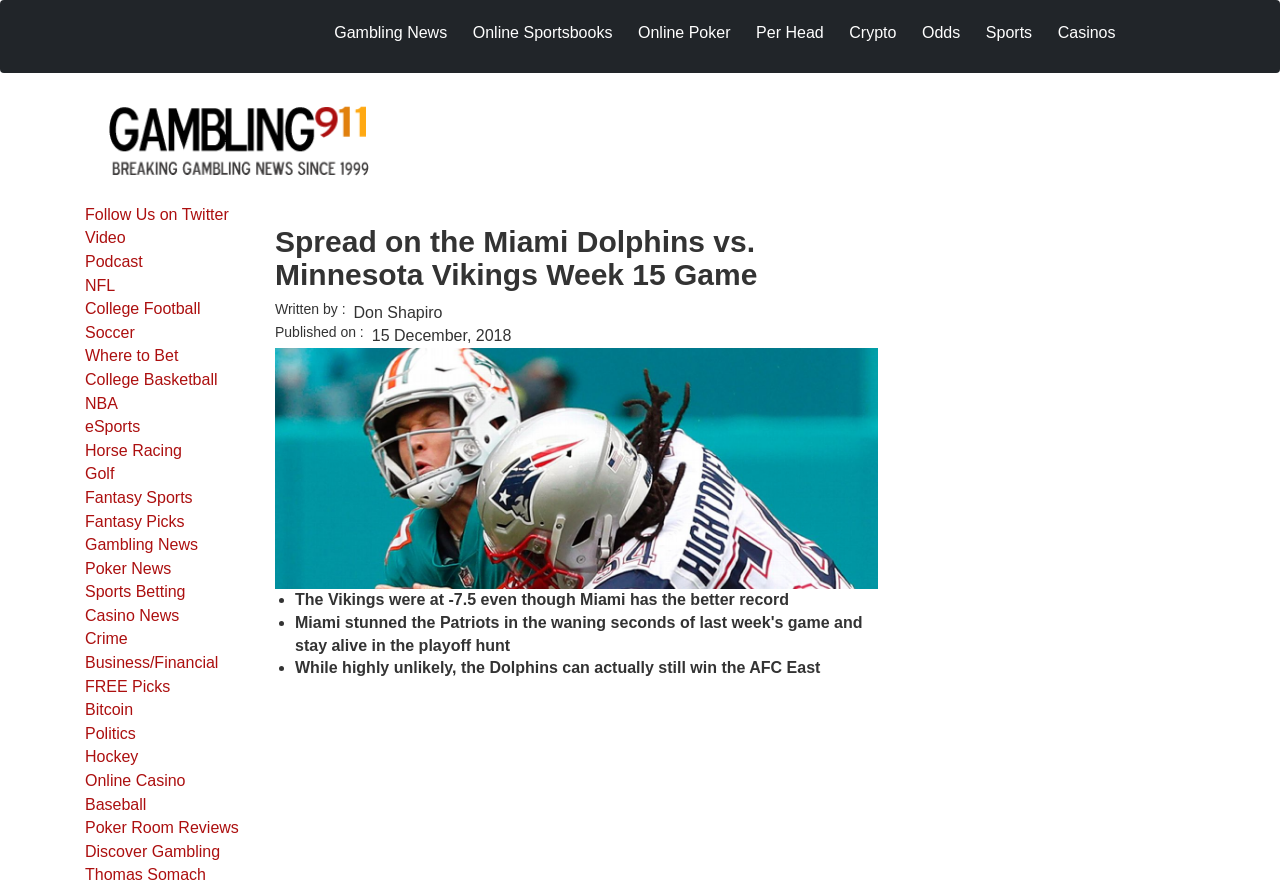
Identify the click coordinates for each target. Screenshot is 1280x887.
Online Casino (135, 780)
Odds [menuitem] (941, 32)
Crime (106, 638)
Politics (110, 733)
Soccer (110, 332)
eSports (112, 426)
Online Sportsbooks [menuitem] (543, 32)
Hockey (111, 756)
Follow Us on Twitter (157, 214)
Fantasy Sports (139, 497)
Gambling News (141, 544)
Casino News (132, 615)
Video (105, 237)
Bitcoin (109, 709)
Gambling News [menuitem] (390, 32)
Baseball (115, 804)
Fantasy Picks (135, 521)
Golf (99, 473)
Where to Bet (131, 355)
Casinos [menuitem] (1087, 32)
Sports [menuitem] (1009, 32)
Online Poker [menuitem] (684, 32)
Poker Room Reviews (162, 827)
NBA (101, 403)
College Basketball (151, 379)
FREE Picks (127, 686)
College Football (143, 308)
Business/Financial (151, 662)
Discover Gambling (152, 851)
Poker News (128, 568)
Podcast (114, 261)
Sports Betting (135, 591)
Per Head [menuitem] (790, 32)
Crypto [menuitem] (872, 32)
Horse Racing (133, 450)
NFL (100, 285)
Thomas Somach (145, 874)
